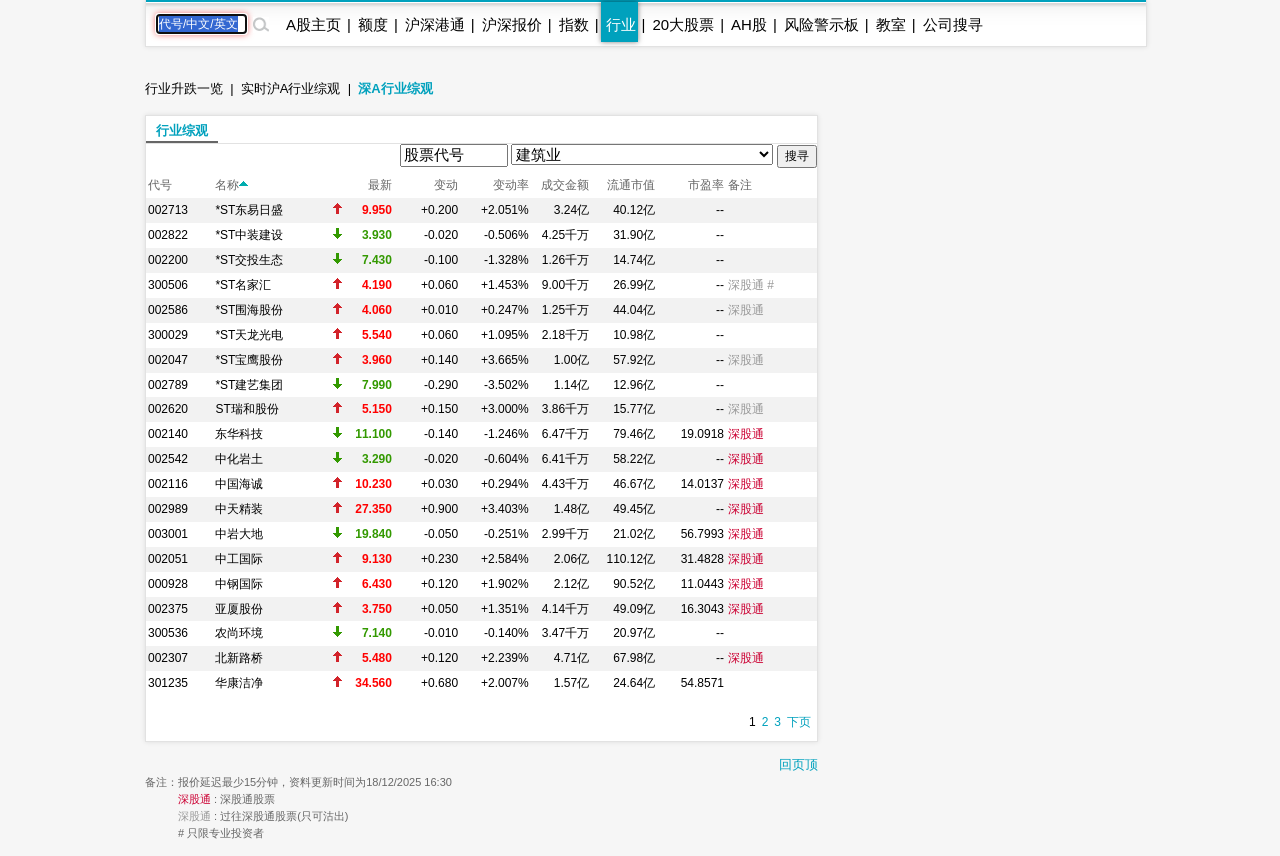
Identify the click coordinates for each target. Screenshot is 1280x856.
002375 (168, 609)
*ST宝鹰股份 (249, 360)
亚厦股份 (239, 609)
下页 (799, 722)
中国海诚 (239, 484)
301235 (168, 683)
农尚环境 (239, 633)
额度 (373, 24)
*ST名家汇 (243, 285)
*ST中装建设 (249, 235)
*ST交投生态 (249, 260)
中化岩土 (239, 459)
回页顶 (798, 764)
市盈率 (706, 185)
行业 (621, 24)
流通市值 (631, 185)
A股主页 (313, 24)
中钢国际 (239, 584)
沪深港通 (435, 24)
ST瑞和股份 (246, 409)
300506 (168, 285)
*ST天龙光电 (249, 335)
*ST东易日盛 (249, 210)
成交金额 (565, 185)
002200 (168, 260)
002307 (168, 658)
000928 (168, 584)
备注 (740, 185)
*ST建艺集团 (249, 385)
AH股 (749, 24)
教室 (891, 24)
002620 (168, 409)
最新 (380, 185)
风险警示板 (821, 24)
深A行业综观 (395, 88)
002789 (168, 385)
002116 (168, 484)
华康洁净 (239, 683)
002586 (168, 310)
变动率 (511, 185)
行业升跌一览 (184, 88)
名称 (231, 185)
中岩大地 (239, 534)
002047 (168, 360)
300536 (168, 633)
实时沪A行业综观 (291, 88)
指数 (574, 24)
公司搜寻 (953, 24)
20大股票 (683, 24)
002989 (168, 509)
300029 (168, 335)
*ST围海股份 (249, 310)
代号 (160, 185)
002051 (168, 559)
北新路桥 (239, 658)
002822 (168, 235)
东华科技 (239, 434)
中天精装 (239, 509)
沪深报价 (512, 24)
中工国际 (239, 559)
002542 (168, 459)
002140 (168, 434)
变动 (446, 185)
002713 (168, 210)
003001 (168, 534)
